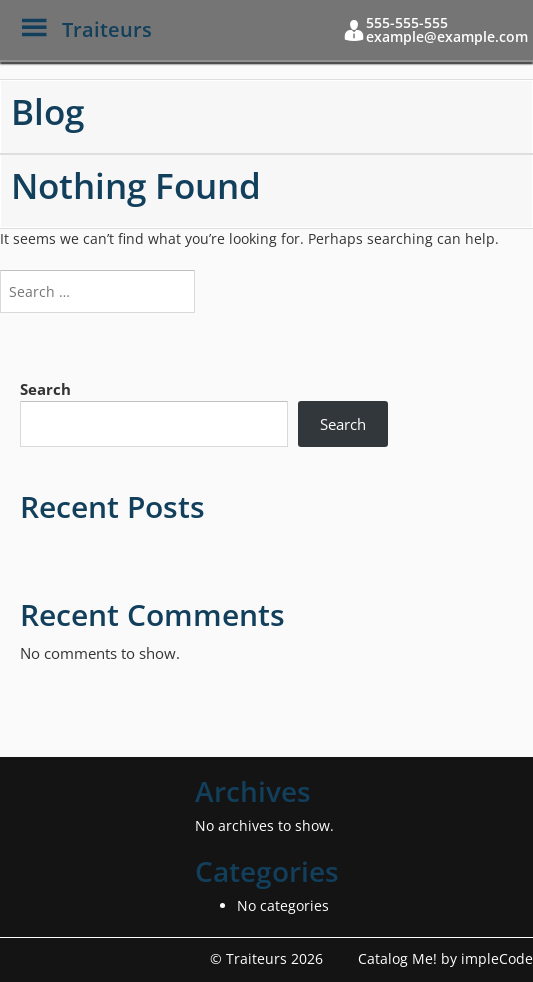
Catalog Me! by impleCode (445, 958)
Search (45, 389)
